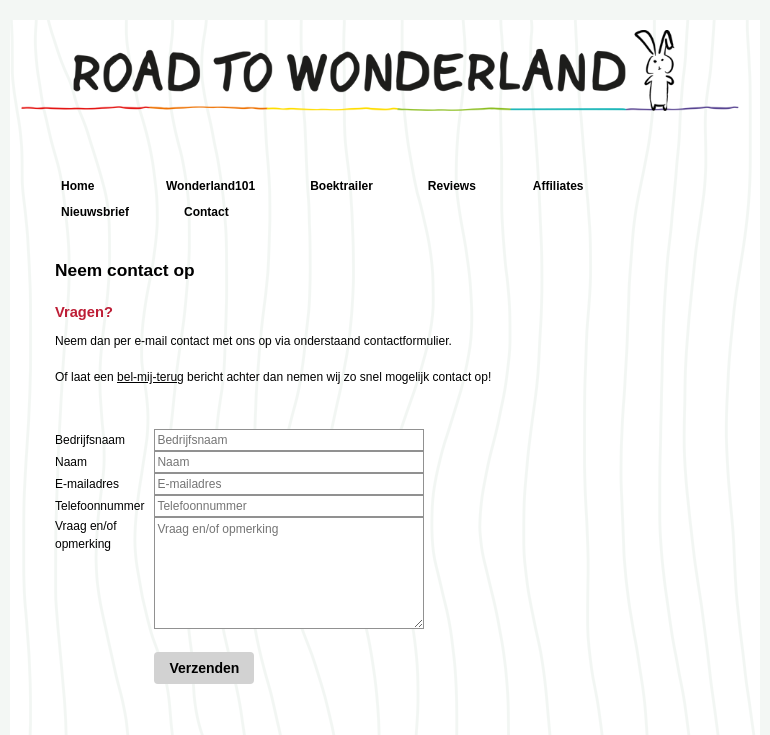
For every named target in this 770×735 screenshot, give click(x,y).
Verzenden (204, 668)
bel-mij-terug (150, 377)
